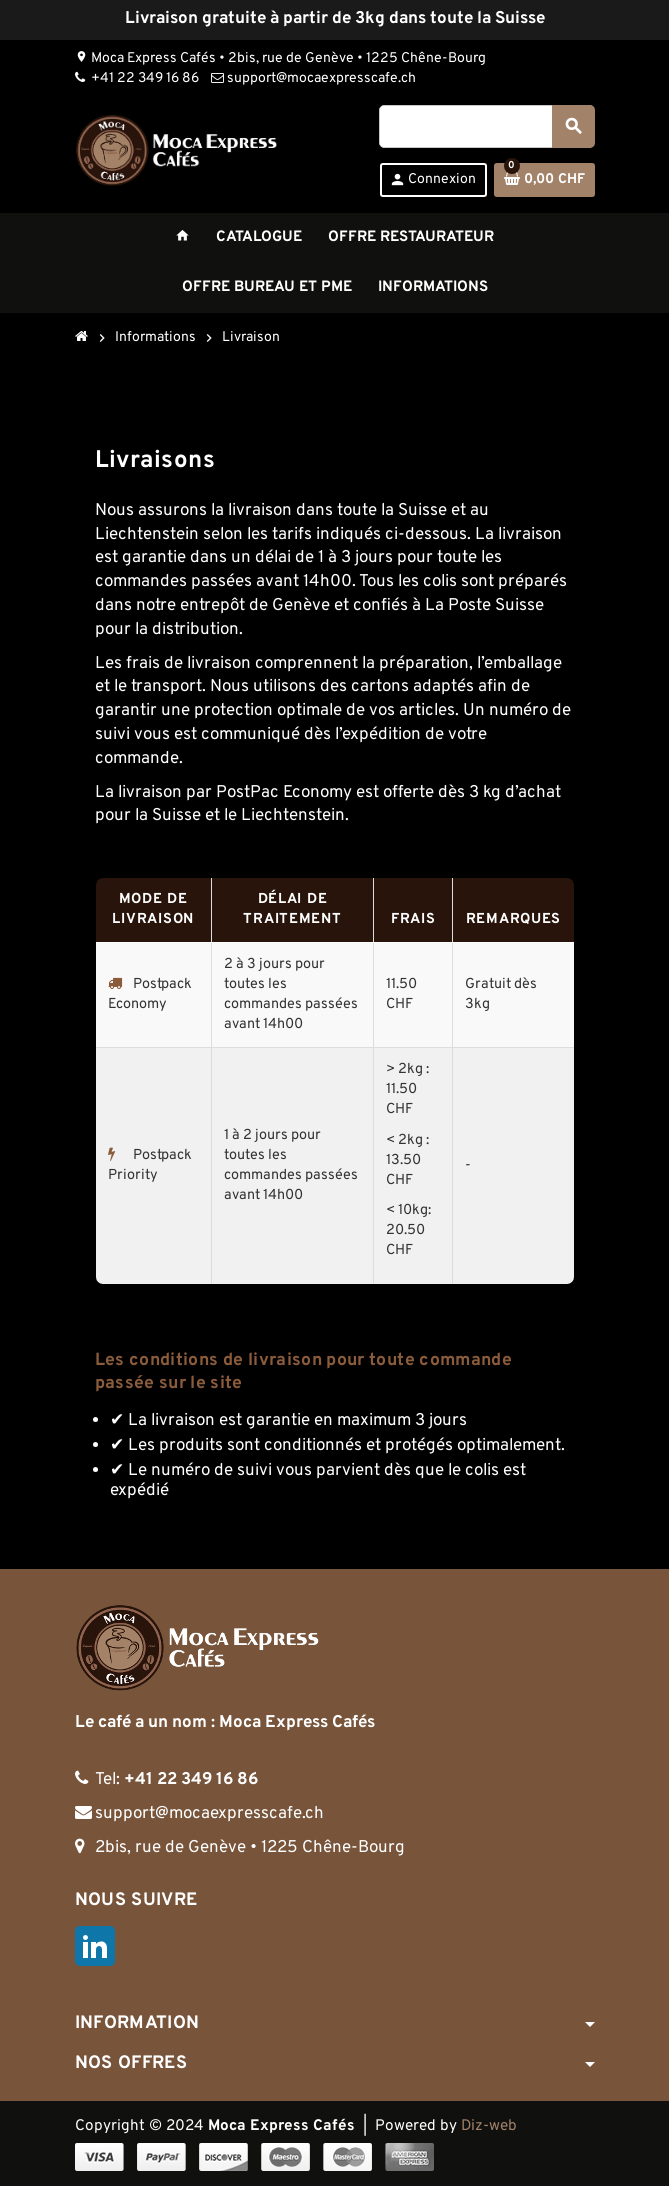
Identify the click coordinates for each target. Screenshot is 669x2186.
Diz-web (489, 2126)
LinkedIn (95, 1946)
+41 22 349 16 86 (137, 78)
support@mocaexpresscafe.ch (313, 78)
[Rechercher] (486, 126)
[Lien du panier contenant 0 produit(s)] (544, 180)
